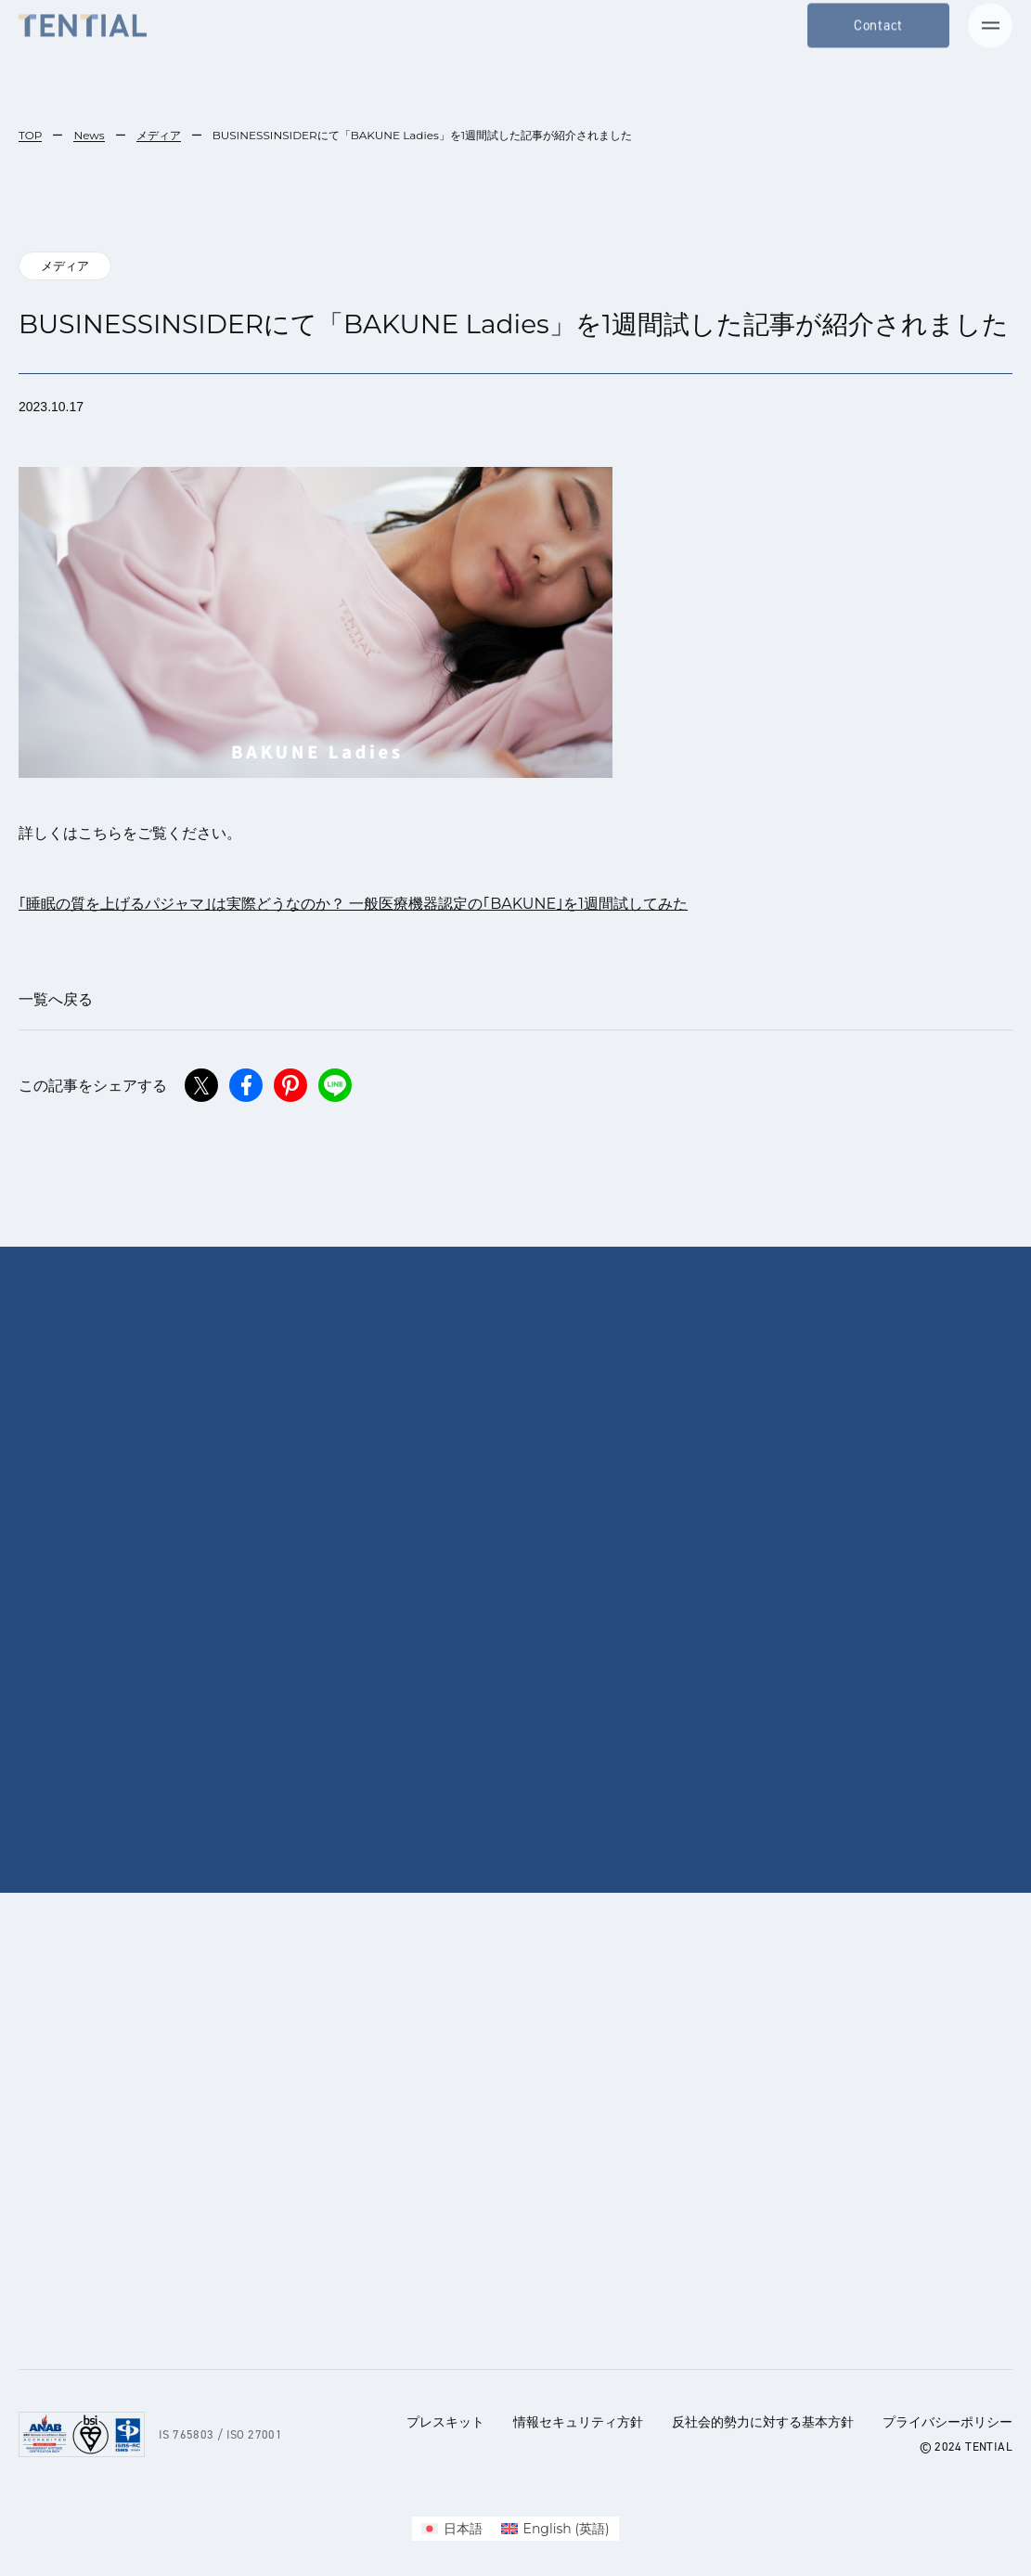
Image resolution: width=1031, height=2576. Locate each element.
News (88, 135)
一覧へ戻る (56, 999)
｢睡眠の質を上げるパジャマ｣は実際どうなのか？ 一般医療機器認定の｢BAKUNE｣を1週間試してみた (353, 904)
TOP (30, 135)
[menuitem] (452, 2529)
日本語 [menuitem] (463, 2528)
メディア (158, 135)
